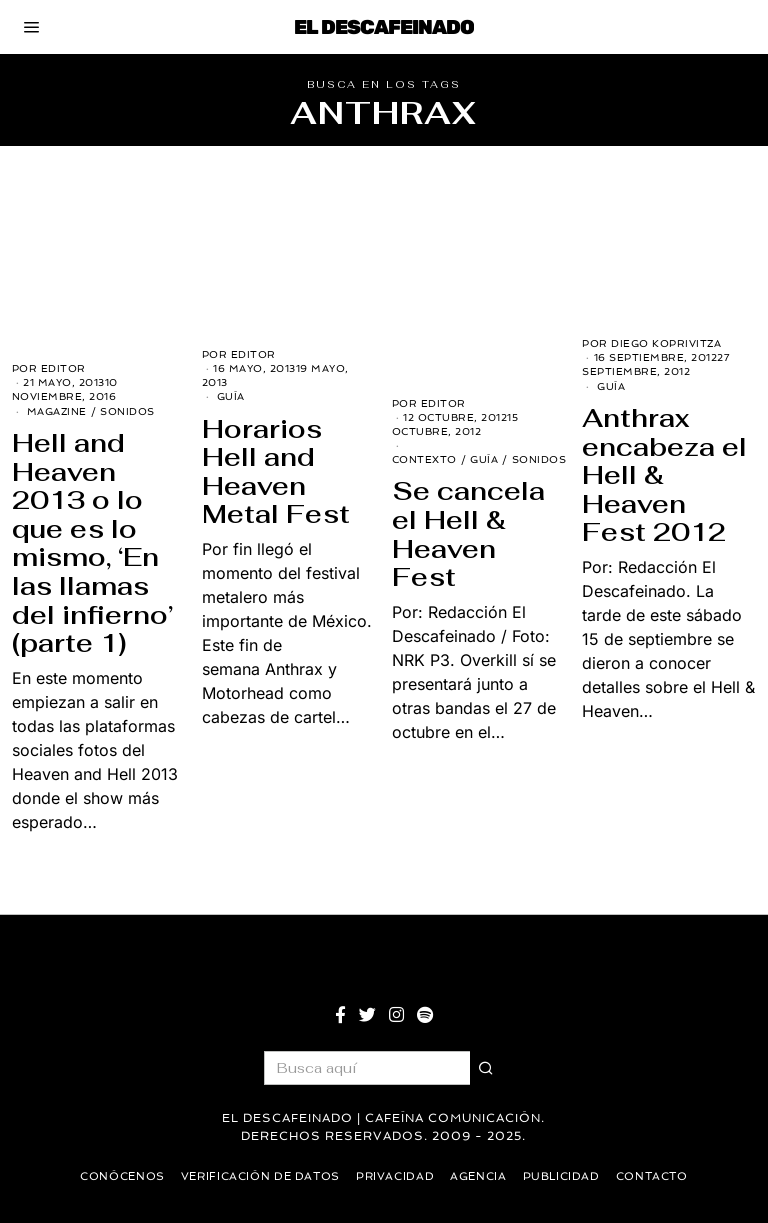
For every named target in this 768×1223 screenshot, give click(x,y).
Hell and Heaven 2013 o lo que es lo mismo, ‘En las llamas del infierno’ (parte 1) (92, 543)
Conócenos (112, 1176)
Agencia (482, 1176)
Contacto (662, 1176)
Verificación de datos (255, 1176)
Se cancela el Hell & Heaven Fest (468, 534)
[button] (487, 1068)
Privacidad (396, 1176)
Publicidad (568, 1176)
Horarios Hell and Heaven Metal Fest (276, 472)
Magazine (57, 411)
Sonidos (127, 411)
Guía (231, 396)
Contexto (424, 459)
